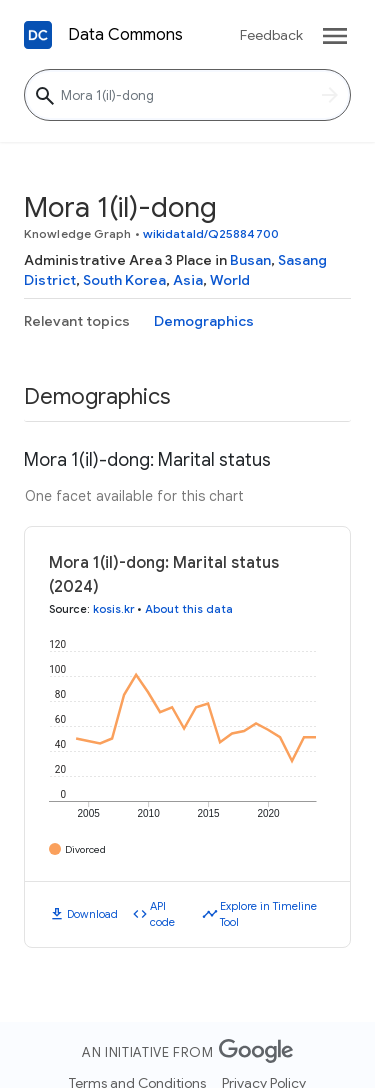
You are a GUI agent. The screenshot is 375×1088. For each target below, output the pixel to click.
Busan (250, 260)
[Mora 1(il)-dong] (187, 95)
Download (92, 914)
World (230, 280)
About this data (189, 609)
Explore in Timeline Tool (268, 914)
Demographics (204, 321)
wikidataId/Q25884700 (211, 233)
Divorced (85, 849)
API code (162, 914)
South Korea (124, 280)
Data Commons (125, 35)
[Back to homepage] (38, 35)
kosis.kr (113, 609)
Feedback (271, 35)
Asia (188, 280)
